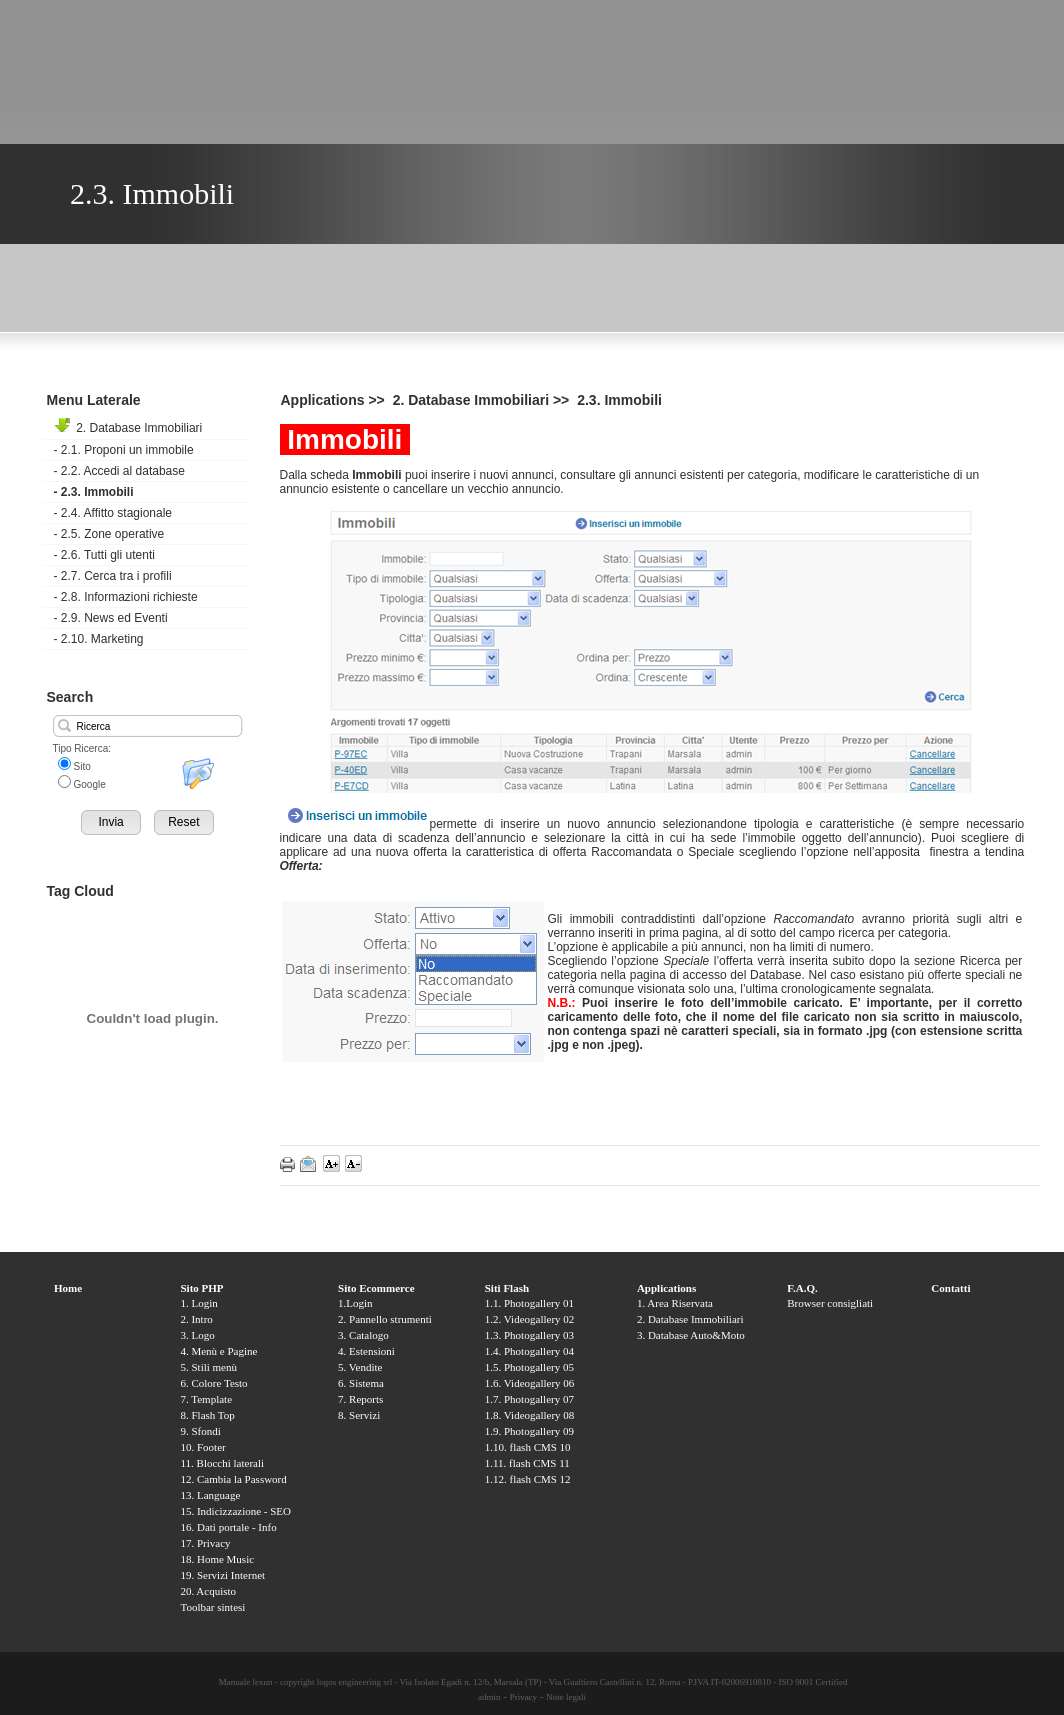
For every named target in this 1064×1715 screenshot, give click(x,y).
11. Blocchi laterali (222, 1463)
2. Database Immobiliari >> (483, 400)
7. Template (206, 1399)
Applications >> (335, 400)
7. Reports (360, 1399)
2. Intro (196, 1319)
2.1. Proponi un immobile (124, 450)
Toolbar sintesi (212, 1607)
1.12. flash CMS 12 (528, 1479)
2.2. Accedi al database (119, 471)
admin (489, 1697)
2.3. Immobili (94, 492)
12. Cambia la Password (233, 1479)
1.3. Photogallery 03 (529, 1335)
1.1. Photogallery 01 (529, 1303)
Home (68, 1288)
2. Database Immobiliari (128, 428)
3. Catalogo (363, 1335)
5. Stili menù (208, 1367)
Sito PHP (201, 1288)
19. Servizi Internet (222, 1575)
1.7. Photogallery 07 (529, 1399)
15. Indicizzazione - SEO (235, 1511)
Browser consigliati (830, 1303)
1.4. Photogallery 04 (529, 1351)
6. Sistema (361, 1383)
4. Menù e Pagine (218, 1351)
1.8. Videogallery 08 (530, 1415)
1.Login (355, 1303)
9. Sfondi (200, 1431)
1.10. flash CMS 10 (528, 1447)
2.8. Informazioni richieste (126, 597)
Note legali (566, 1697)
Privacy (524, 1697)
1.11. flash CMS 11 (527, 1463)
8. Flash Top (207, 1415)
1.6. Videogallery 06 (530, 1383)
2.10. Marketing (99, 639)
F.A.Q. (802, 1288)
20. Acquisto (208, 1591)
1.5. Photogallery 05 (529, 1367)
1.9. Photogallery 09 (529, 1431)
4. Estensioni (366, 1351)
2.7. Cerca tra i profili (113, 576)
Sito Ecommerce (376, 1288)
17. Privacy (205, 1543)
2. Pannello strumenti (385, 1319)
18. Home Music (217, 1559)
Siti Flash (507, 1288)
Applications (666, 1288)
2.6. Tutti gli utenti (104, 555)
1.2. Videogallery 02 (530, 1319)
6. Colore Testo (213, 1383)
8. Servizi (359, 1415)
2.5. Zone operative (109, 534)
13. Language (210, 1495)
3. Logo (197, 1335)
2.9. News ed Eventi (111, 618)
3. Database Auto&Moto (691, 1335)
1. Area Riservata (675, 1303)
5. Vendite (360, 1367)
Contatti (950, 1288)
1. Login (198, 1303)
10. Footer (202, 1447)
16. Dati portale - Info (228, 1527)
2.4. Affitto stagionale (113, 513)
